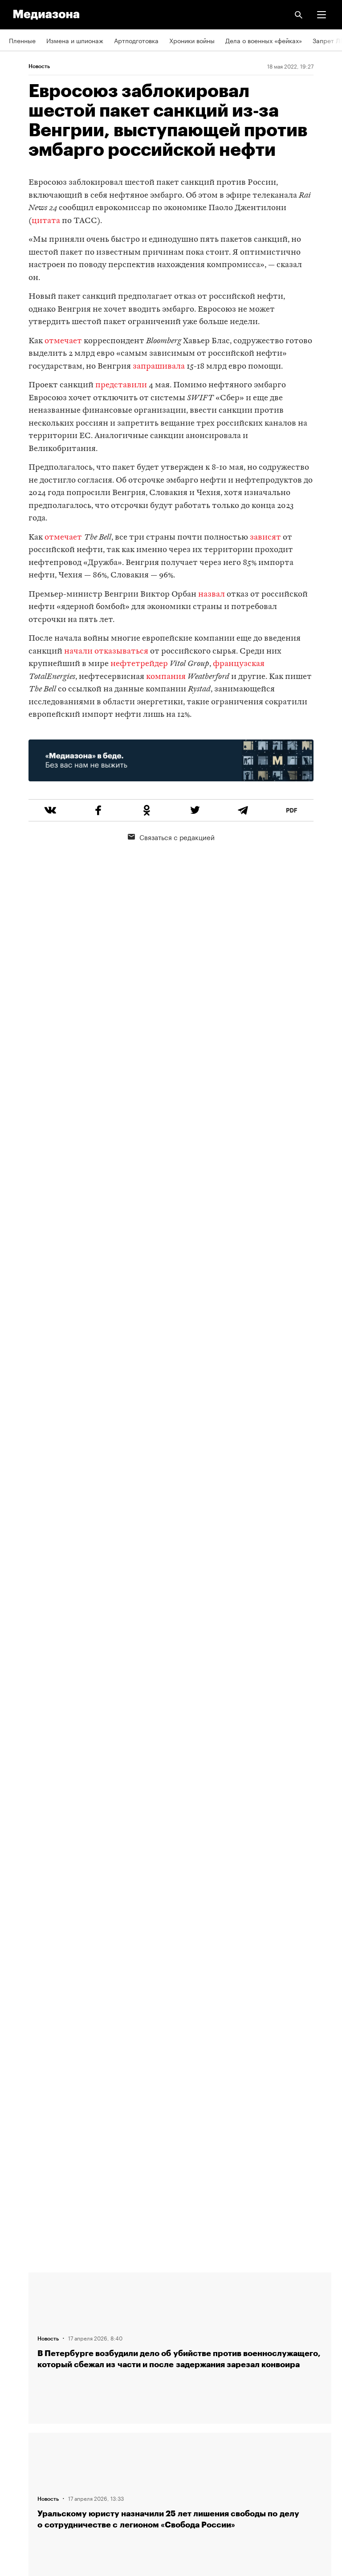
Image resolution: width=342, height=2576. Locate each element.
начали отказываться (106, 651)
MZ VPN (20, 2437)
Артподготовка (136, 40)
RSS (19, 2386)
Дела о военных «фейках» (263, 40)
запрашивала (159, 366)
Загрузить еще (180, 1966)
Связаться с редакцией (171, 836)
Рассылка (23, 2411)
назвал (211, 594)
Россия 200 (26, 2462)
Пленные (22, 40)
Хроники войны (192, 40)
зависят (265, 537)
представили (121, 385)
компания (166, 677)
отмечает (63, 341)
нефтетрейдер (139, 664)
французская (239, 664)
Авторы (20, 2335)
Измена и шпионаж (74, 40)
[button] (321, 15)
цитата (46, 221)
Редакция (23, 2284)
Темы (16, 2360)
